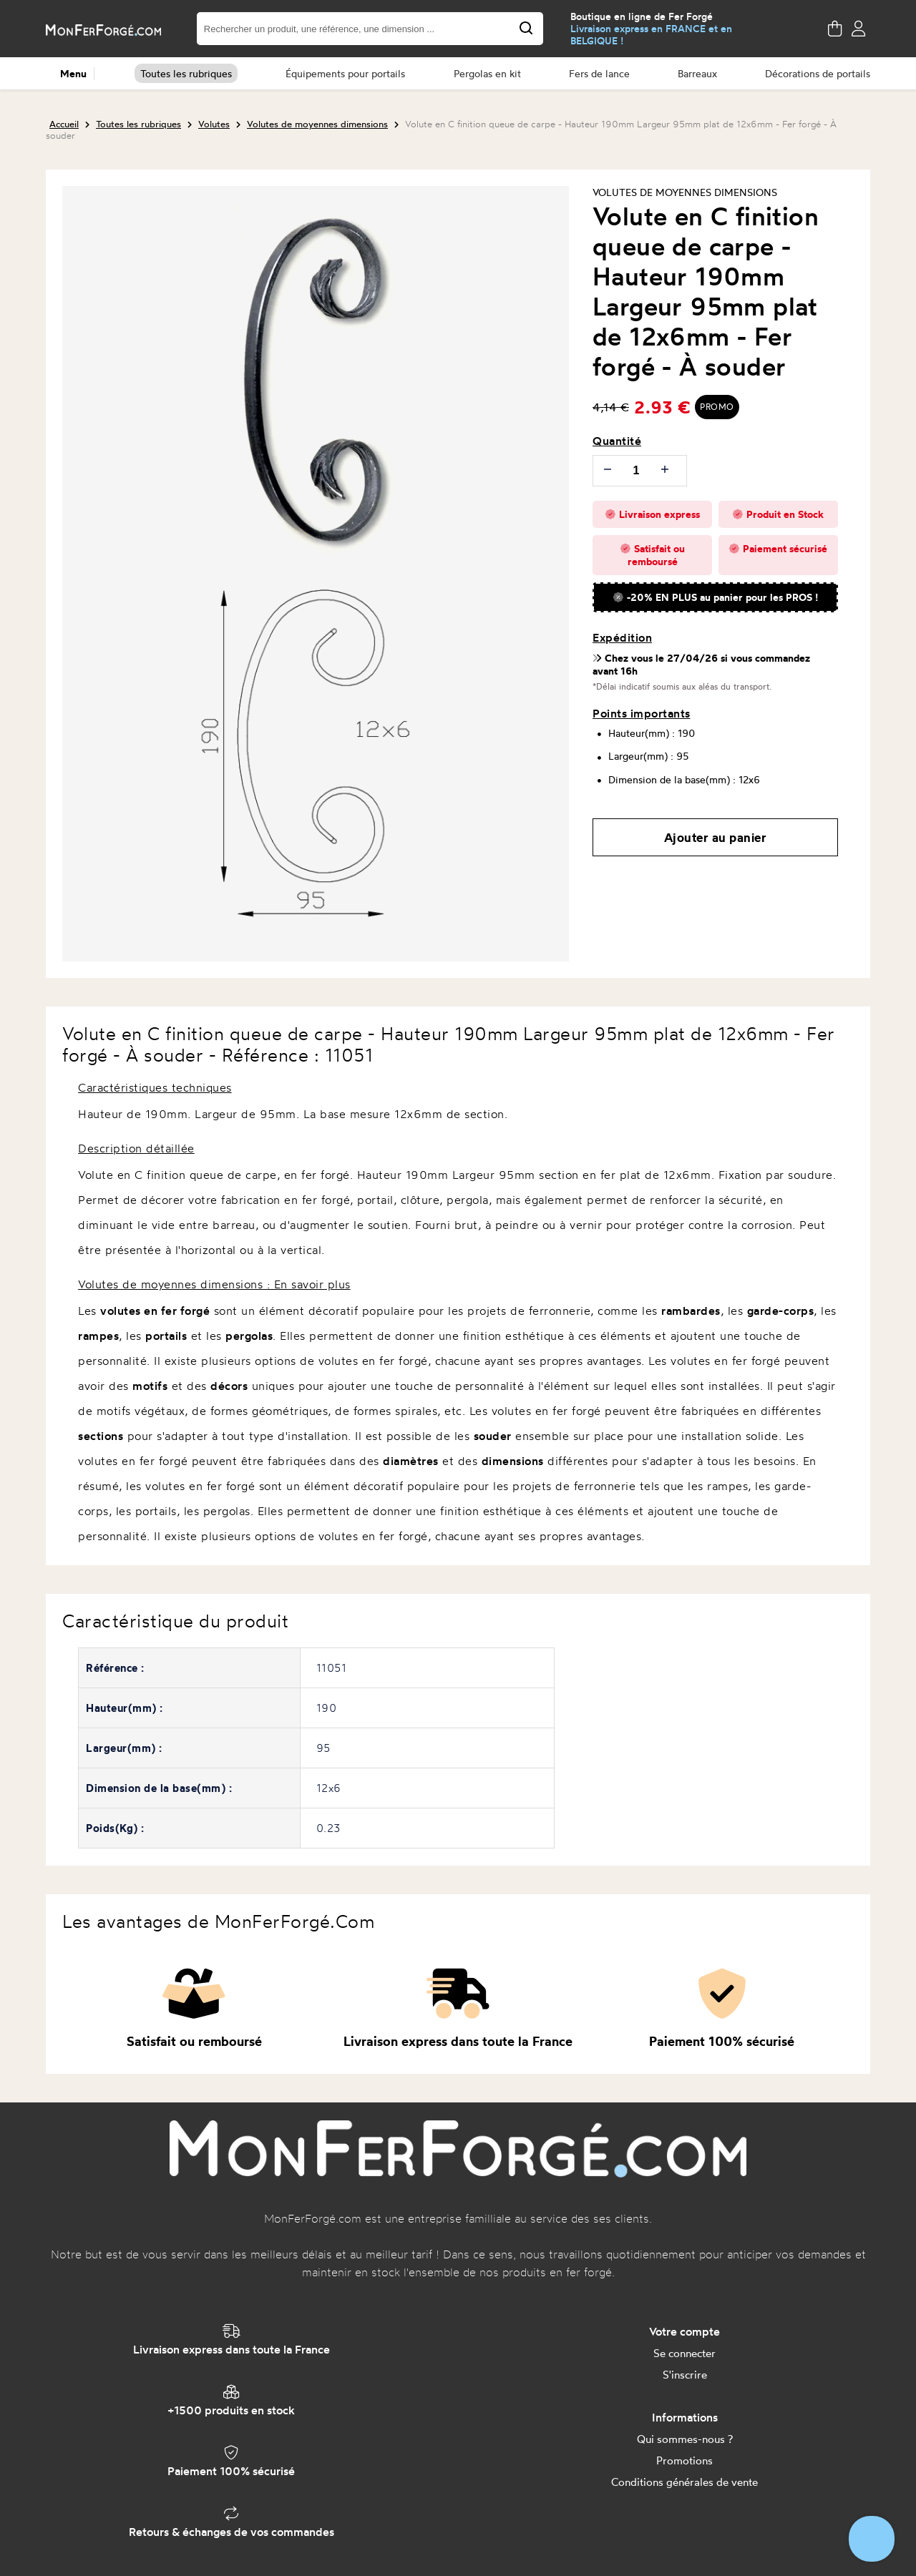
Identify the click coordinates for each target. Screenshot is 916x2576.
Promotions (684, 2460)
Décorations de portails (817, 73)
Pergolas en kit (487, 73)
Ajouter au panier (715, 837)
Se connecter (684, 2353)
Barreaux (697, 73)
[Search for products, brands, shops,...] (525, 28)
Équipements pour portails (345, 73)
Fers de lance (599, 73)
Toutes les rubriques (186, 73)
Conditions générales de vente (684, 2482)
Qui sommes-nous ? (685, 2439)
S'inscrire (685, 2374)
